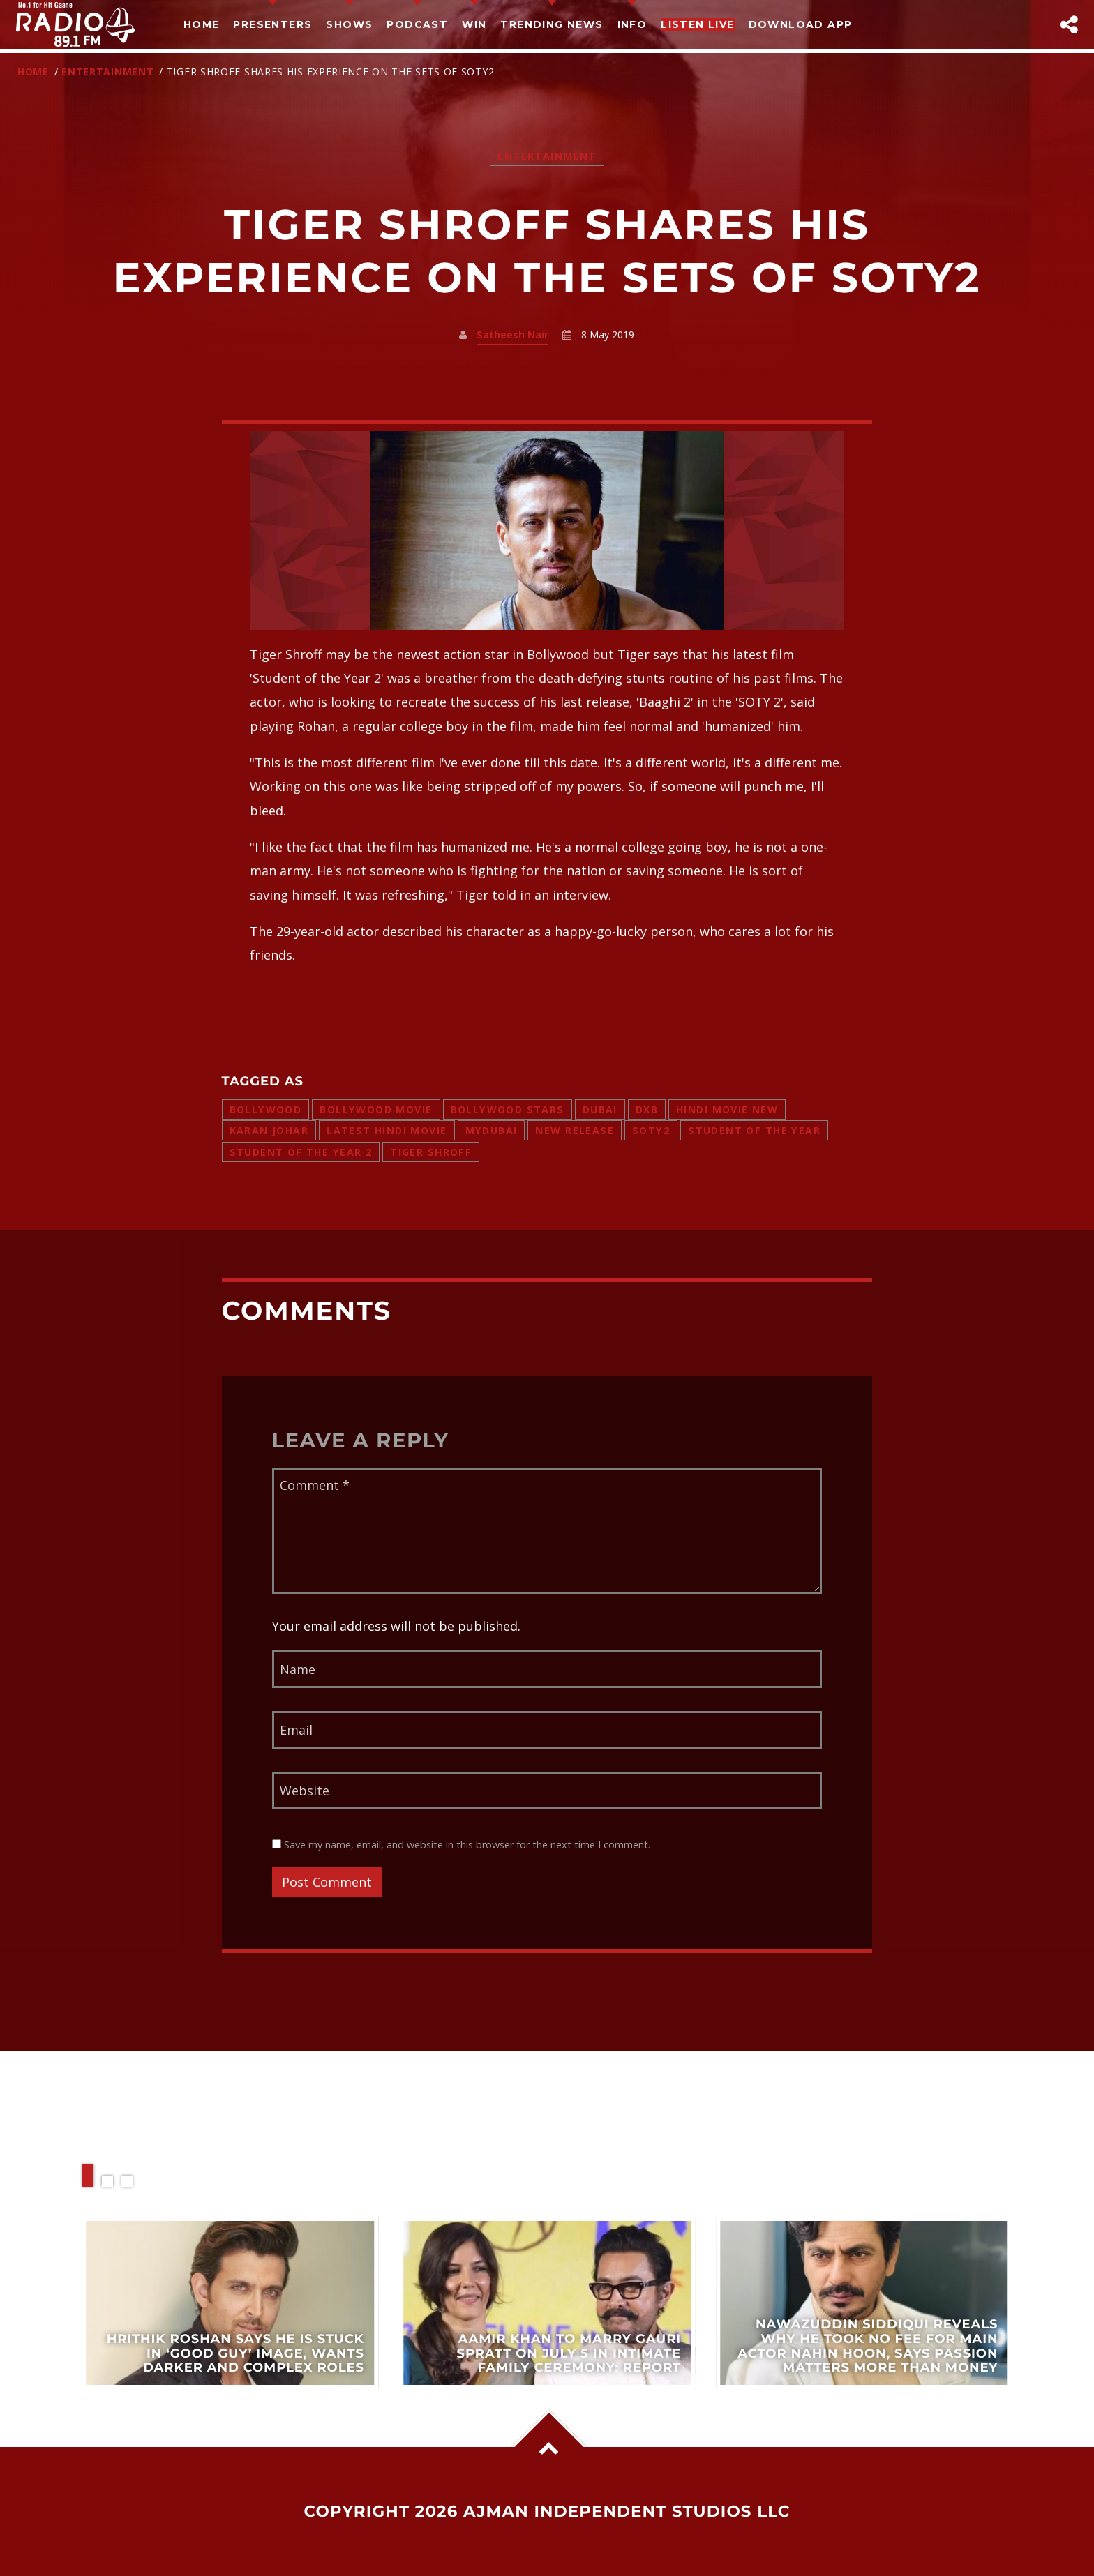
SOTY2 (651, 1130)
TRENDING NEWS (551, 24)
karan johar (269, 1130)
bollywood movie (376, 1109)
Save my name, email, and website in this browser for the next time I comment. (461, 1844)
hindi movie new (727, 1109)
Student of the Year (754, 1130)
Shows (349, 24)
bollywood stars (507, 1109)
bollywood (266, 1109)
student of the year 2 (301, 1152)
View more (230, 2303)
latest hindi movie (387, 1130)
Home (201, 24)
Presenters (272, 24)
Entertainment (107, 71)
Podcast (417, 24)
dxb (647, 1109)
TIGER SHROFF (431, 1152)
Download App (801, 24)
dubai (600, 1109)
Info (632, 24)
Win (474, 24)
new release (574, 1130)
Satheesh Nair (512, 334)
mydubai (491, 1130)
